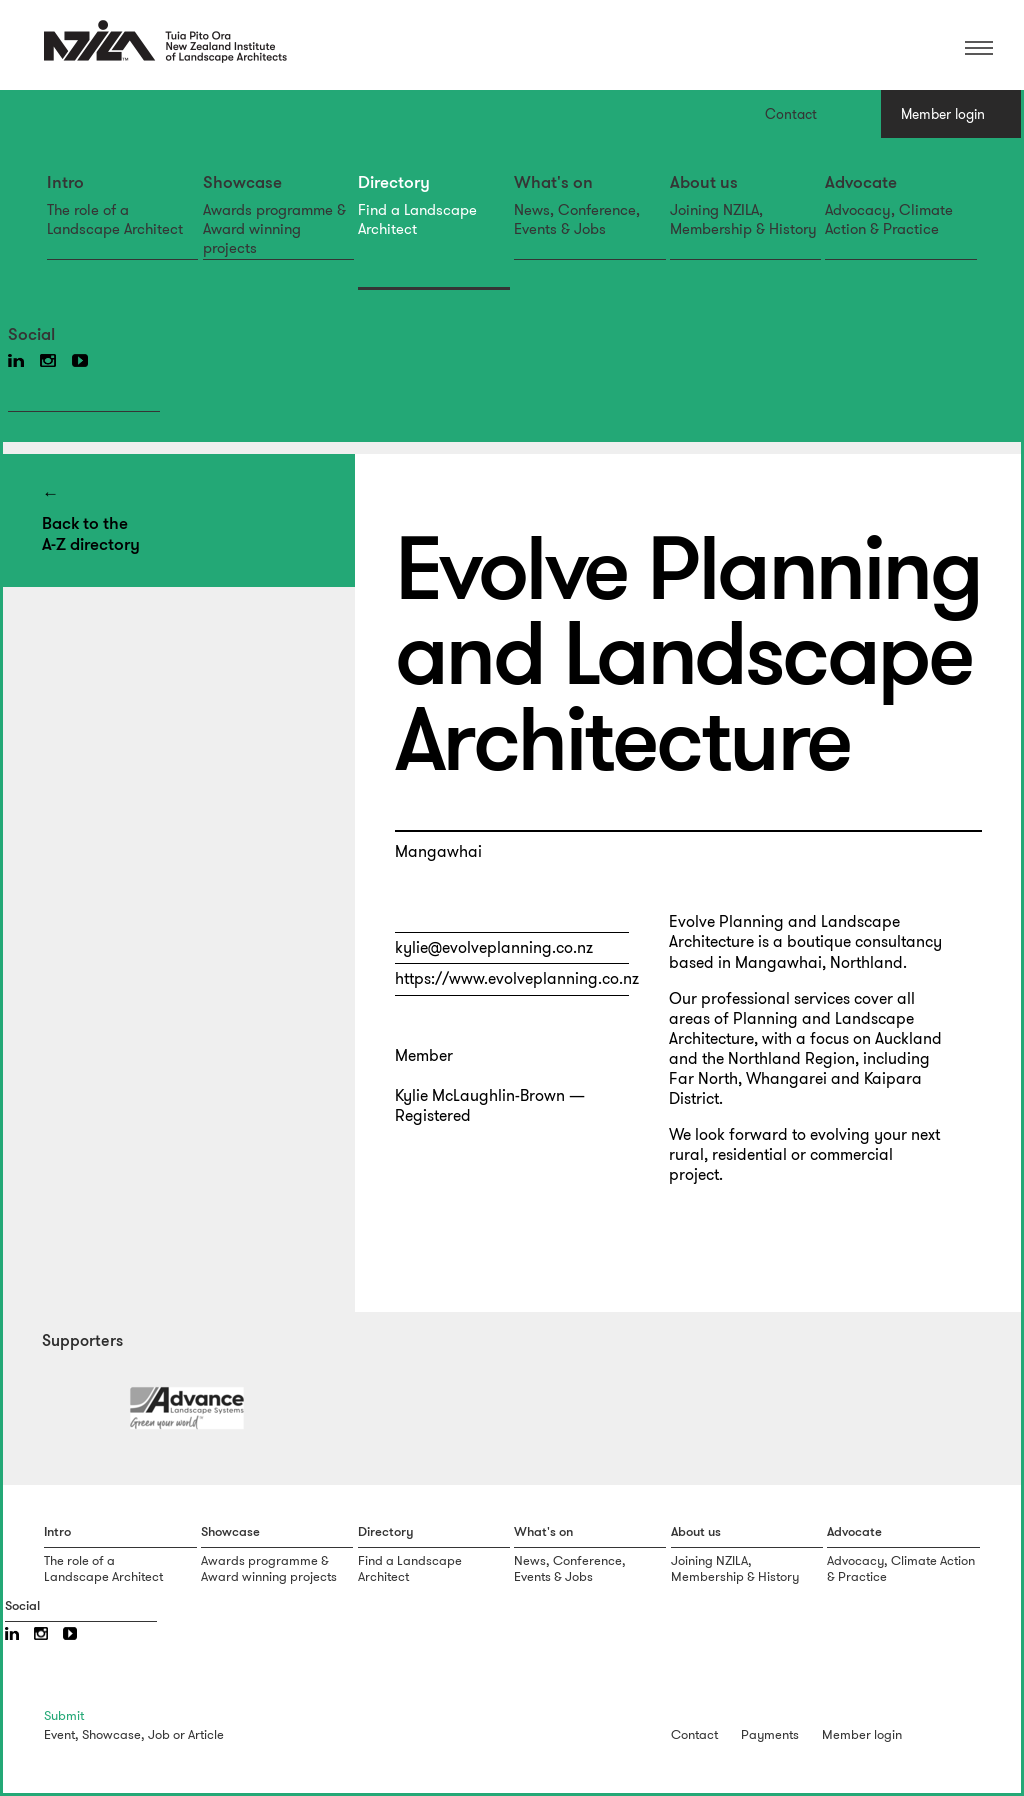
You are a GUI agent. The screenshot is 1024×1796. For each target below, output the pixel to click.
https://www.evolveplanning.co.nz (517, 978)
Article (206, 1734)
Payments (770, 1734)
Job (159, 1734)
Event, (61, 1734)
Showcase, (113, 1734)
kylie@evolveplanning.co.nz (494, 947)
